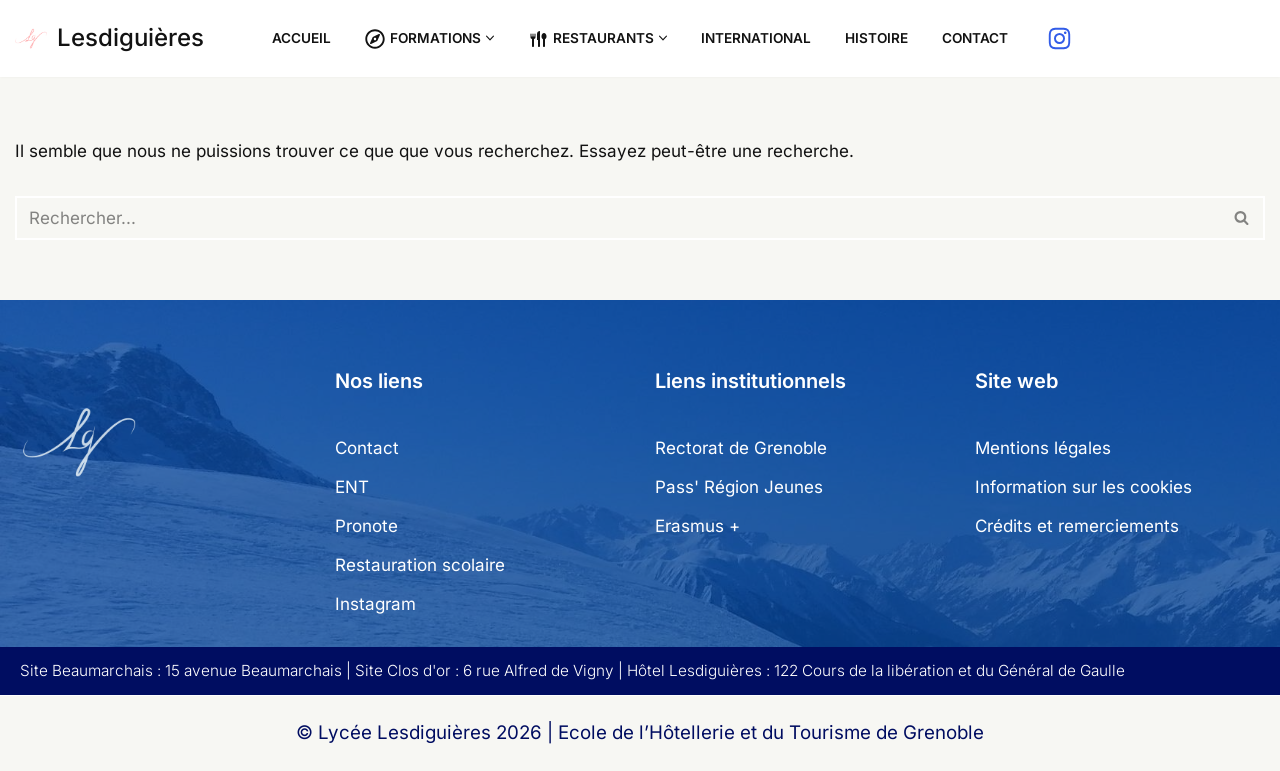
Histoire (876, 38)
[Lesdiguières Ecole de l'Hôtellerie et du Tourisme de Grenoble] (109, 38)
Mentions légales (1043, 448)
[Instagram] (1059, 38)
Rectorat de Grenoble (741, 448)
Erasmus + (697, 526)
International (756, 38)
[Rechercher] (617, 218)
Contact (975, 38)
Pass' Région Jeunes (739, 487)
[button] (490, 38)
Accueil (301, 38)
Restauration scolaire (420, 565)
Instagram (375, 604)
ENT (352, 487)
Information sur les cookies (1083, 487)
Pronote (366, 526)
